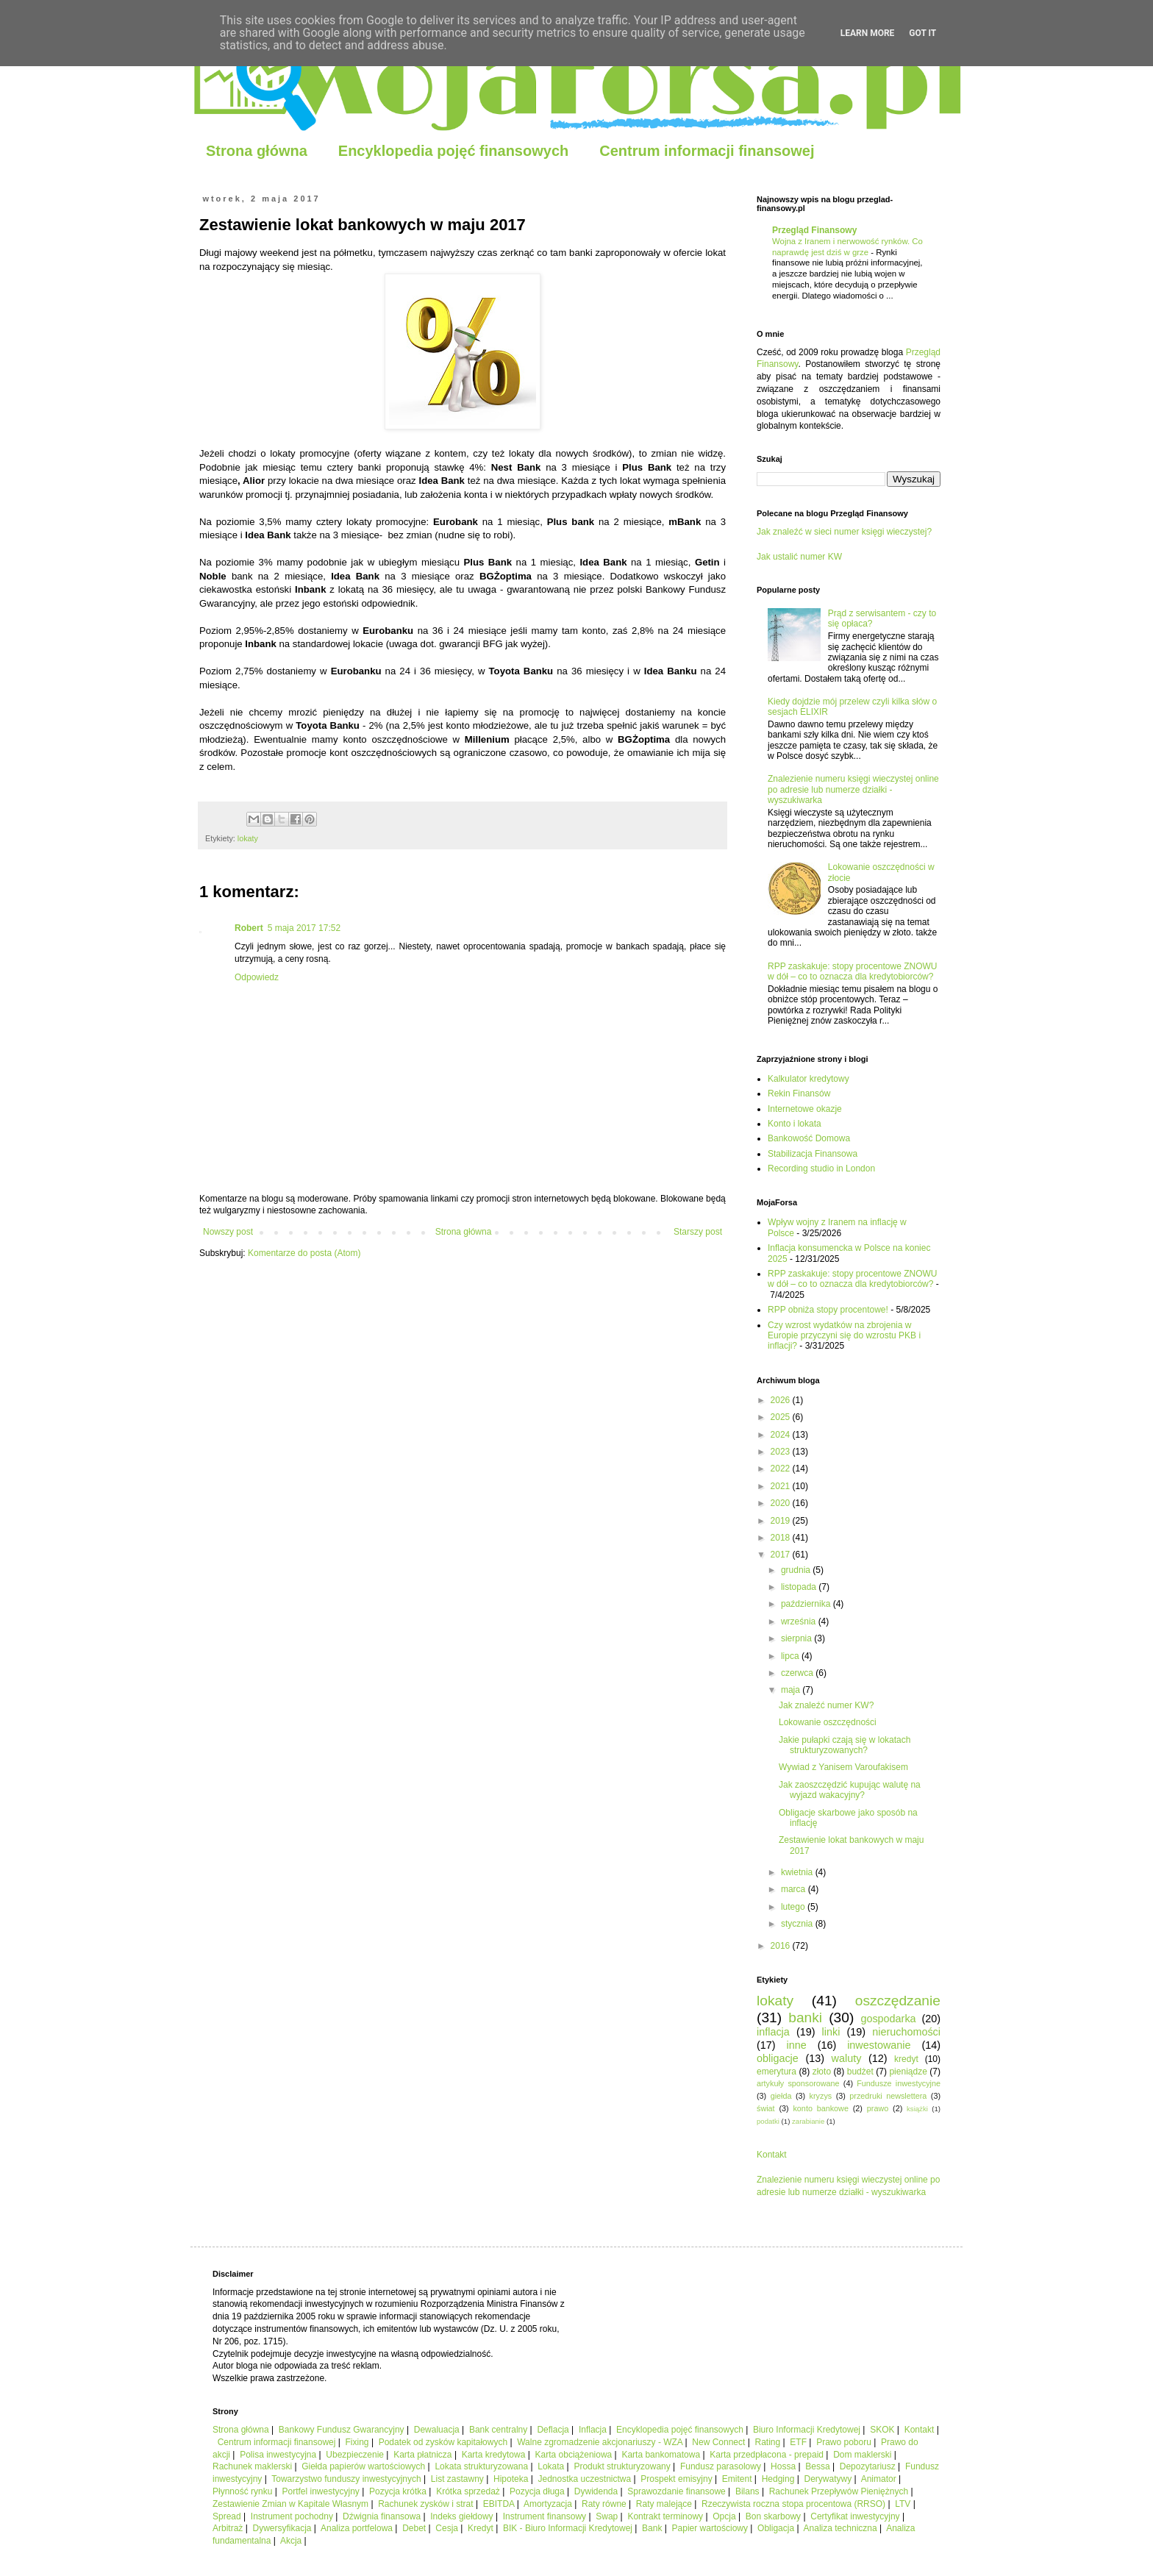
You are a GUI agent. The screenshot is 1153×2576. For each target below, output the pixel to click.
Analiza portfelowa (357, 2528)
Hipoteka (510, 2479)
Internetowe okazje (805, 1109)
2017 (782, 1554)
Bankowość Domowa (809, 1138)
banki (805, 2017)
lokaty (248, 838)
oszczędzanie (897, 2000)
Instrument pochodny (292, 2516)
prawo (877, 2108)
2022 (782, 1468)
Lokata (551, 2466)
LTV (902, 2504)
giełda (781, 2095)
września (799, 1621)
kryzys (821, 2095)
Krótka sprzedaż (468, 2491)
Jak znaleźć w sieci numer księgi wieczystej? (844, 532)
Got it (922, 33)
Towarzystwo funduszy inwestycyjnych (346, 2479)
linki (831, 2032)
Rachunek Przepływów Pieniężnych (838, 2491)
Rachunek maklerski (252, 2466)
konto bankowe (820, 2108)
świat (766, 2108)
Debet (414, 2528)
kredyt (906, 2059)
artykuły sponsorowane (798, 2083)
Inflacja (593, 2430)
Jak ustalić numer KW (799, 557)
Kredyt (480, 2528)
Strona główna (256, 151)
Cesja (446, 2528)
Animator (878, 2479)
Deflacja (552, 2430)
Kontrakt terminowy (665, 2516)
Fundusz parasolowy (720, 2466)
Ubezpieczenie (355, 2455)
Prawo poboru (843, 2442)
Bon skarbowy (773, 2516)
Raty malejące (664, 2504)
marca (794, 1889)
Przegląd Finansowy (814, 230)
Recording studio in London (821, 1168)
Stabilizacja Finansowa (812, 1154)
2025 (782, 1417)
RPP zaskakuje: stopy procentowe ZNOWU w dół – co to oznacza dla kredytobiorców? (853, 971)
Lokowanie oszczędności (828, 1722)
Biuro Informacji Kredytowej (806, 2430)
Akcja (290, 2541)
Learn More (867, 33)
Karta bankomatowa (660, 2455)
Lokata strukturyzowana (481, 2466)
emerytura (776, 2071)
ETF (798, 2442)
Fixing (357, 2442)
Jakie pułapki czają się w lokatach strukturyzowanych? (844, 1745)
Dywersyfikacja (281, 2528)
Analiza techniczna (840, 2528)
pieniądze (908, 2071)
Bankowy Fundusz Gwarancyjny (341, 2430)
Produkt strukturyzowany (622, 2466)
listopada (799, 1587)
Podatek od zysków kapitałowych (443, 2442)
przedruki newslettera (888, 2095)
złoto (822, 2071)
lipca (791, 1656)
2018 (782, 1538)
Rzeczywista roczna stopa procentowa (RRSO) (793, 2504)
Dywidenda (596, 2491)
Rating (768, 2442)
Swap (607, 2516)
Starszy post (698, 1232)
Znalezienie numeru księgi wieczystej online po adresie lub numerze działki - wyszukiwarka (853, 789)
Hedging (778, 2479)
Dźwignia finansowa (382, 2516)
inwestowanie (878, 2045)
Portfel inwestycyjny (321, 2491)
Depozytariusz (868, 2466)
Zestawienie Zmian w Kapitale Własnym (290, 2504)
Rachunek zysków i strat (425, 2504)
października (807, 1604)
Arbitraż (228, 2528)
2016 (782, 1946)
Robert (249, 928)
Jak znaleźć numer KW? (826, 1705)
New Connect (718, 2442)
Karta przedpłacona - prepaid (767, 2455)
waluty (847, 2058)
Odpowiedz (257, 977)
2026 (782, 1400)
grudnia (797, 1570)
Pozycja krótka (397, 2491)
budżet (860, 2071)
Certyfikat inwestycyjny (854, 2516)
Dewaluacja (437, 2430)
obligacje (778, 2058)
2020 (782, 1503)
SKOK (882, 2430)
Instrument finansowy (544, 2516)
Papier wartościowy (710, 2528)
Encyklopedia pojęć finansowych (453, 151)
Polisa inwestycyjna (278, 2455)
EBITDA (499, 2504)
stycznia (798, 1924)
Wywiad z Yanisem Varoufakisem (843, 1767)
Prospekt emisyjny (676, 2479)
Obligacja (775, 2528)
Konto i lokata (794, 1123)
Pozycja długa (537, 2491)
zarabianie (808, 2121)
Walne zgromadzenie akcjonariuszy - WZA (599, 2442)
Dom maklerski (862, 2455)
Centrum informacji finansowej (706, 151)
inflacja (773, 2032)
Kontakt (772, 2154)
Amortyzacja (548, 2504)
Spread (227, 2516)
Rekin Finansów (799, 1093)
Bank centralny (498, 2430)
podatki (768, 2121)
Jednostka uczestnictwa (584, 2479)
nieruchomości (906, 2032)
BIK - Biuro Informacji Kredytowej (567, 2528)
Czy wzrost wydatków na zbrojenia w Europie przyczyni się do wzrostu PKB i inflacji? (844, 1336)
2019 (782, 1521)
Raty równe (604, 2504)
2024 (782, 1435)
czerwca (798, 1673)
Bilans (747, 2491)
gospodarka (887, 2018)
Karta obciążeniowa (574, 2455)
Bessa (817, 2466)
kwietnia (798, 1872)
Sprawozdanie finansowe (676, 2491)
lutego (794, 1907)
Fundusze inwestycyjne (898, 2083)
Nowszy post (228, 1232)
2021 (782, 1486)
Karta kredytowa (494, 2455)
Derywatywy (828, 2479)
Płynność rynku (242, 2491)
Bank (652, 2528)
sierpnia (797, 1638)
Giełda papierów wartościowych (363, 2466)
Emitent (737, 2479)
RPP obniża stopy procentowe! (828, 1310)
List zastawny (457, 2479)
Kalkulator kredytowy (808, 1079)
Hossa (783, 2466)
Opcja (724, 2516)
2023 (782, 1451)
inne (797, 2045)
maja (791, 1690)
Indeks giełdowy (461, 2516)
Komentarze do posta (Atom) (304, 1253)
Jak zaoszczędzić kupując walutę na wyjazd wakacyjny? (850, 1790)
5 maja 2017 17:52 (304, 928)
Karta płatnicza (422, 2455)
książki (917, 2109)
